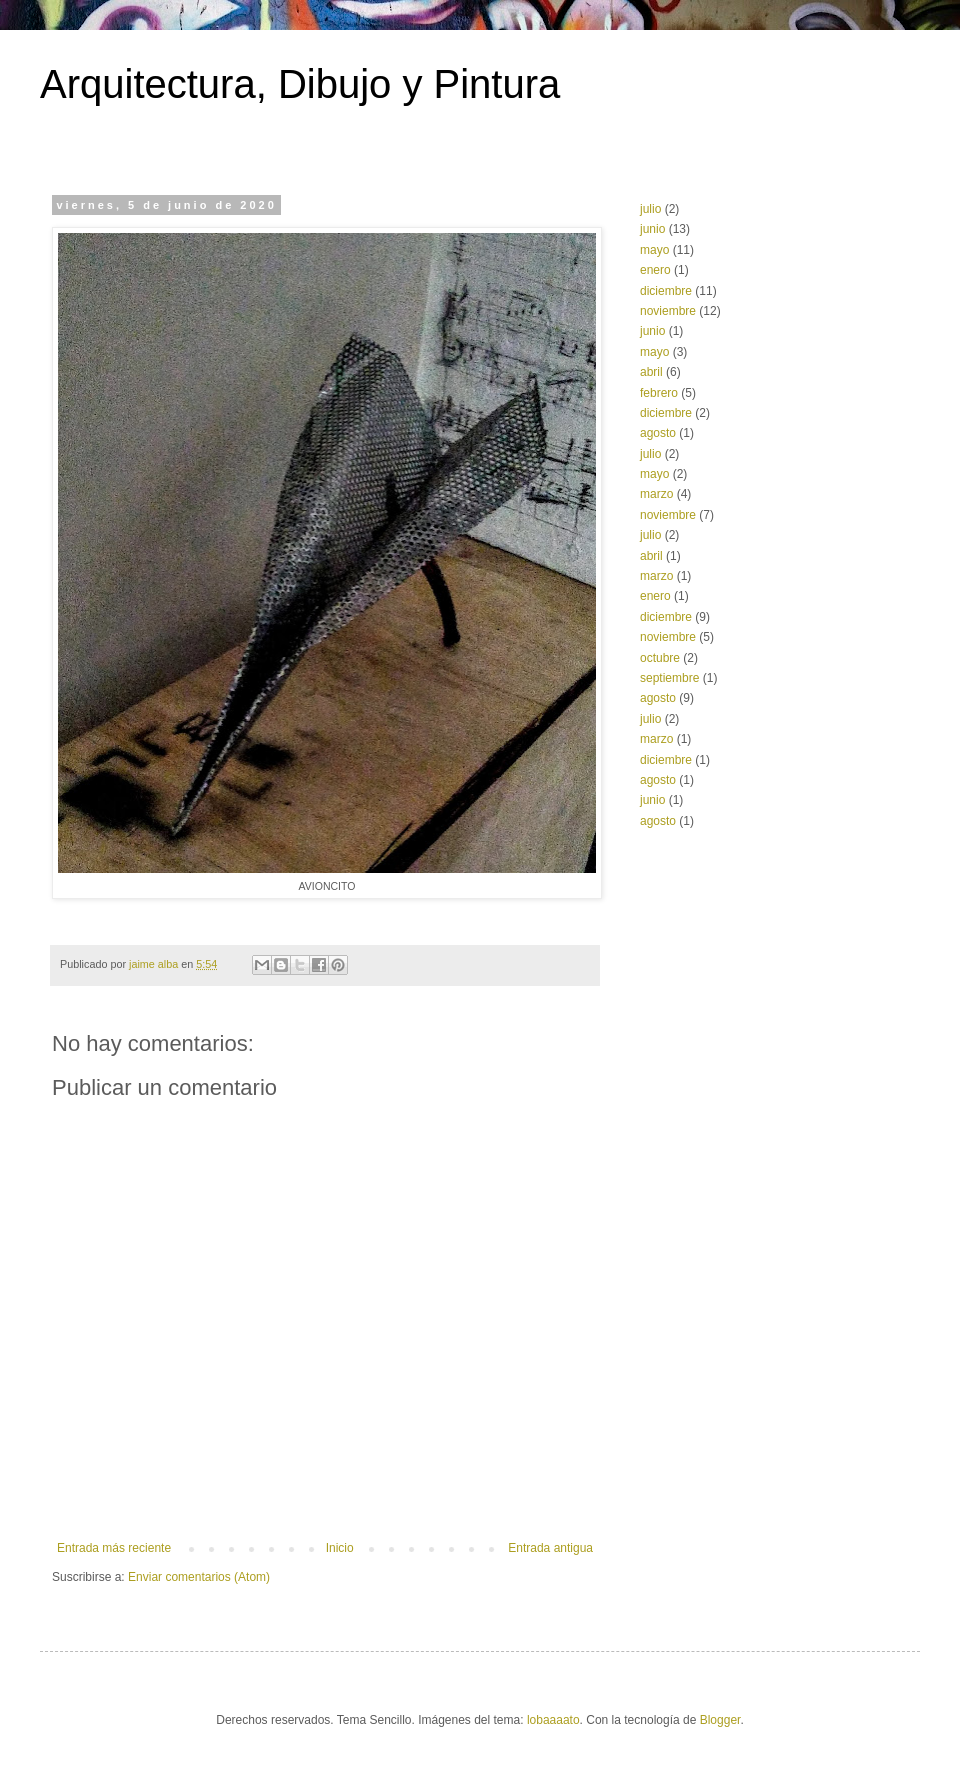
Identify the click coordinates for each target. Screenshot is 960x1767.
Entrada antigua (550, 1548)
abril (651, 372)
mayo (654, 250)
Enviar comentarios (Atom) (199, 1577)
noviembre (668, 311)
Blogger (720, 1720)
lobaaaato (553, 1720)
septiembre (669, 678)
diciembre (666, 291)
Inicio (340, 1548)
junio (652, 229)
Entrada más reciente (114, 1548)
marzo (656, 494)
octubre (660, 658)
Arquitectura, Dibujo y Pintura (300, 84)
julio (650, 209)
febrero (659, 393)
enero (655, 270)
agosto (658, 433)
